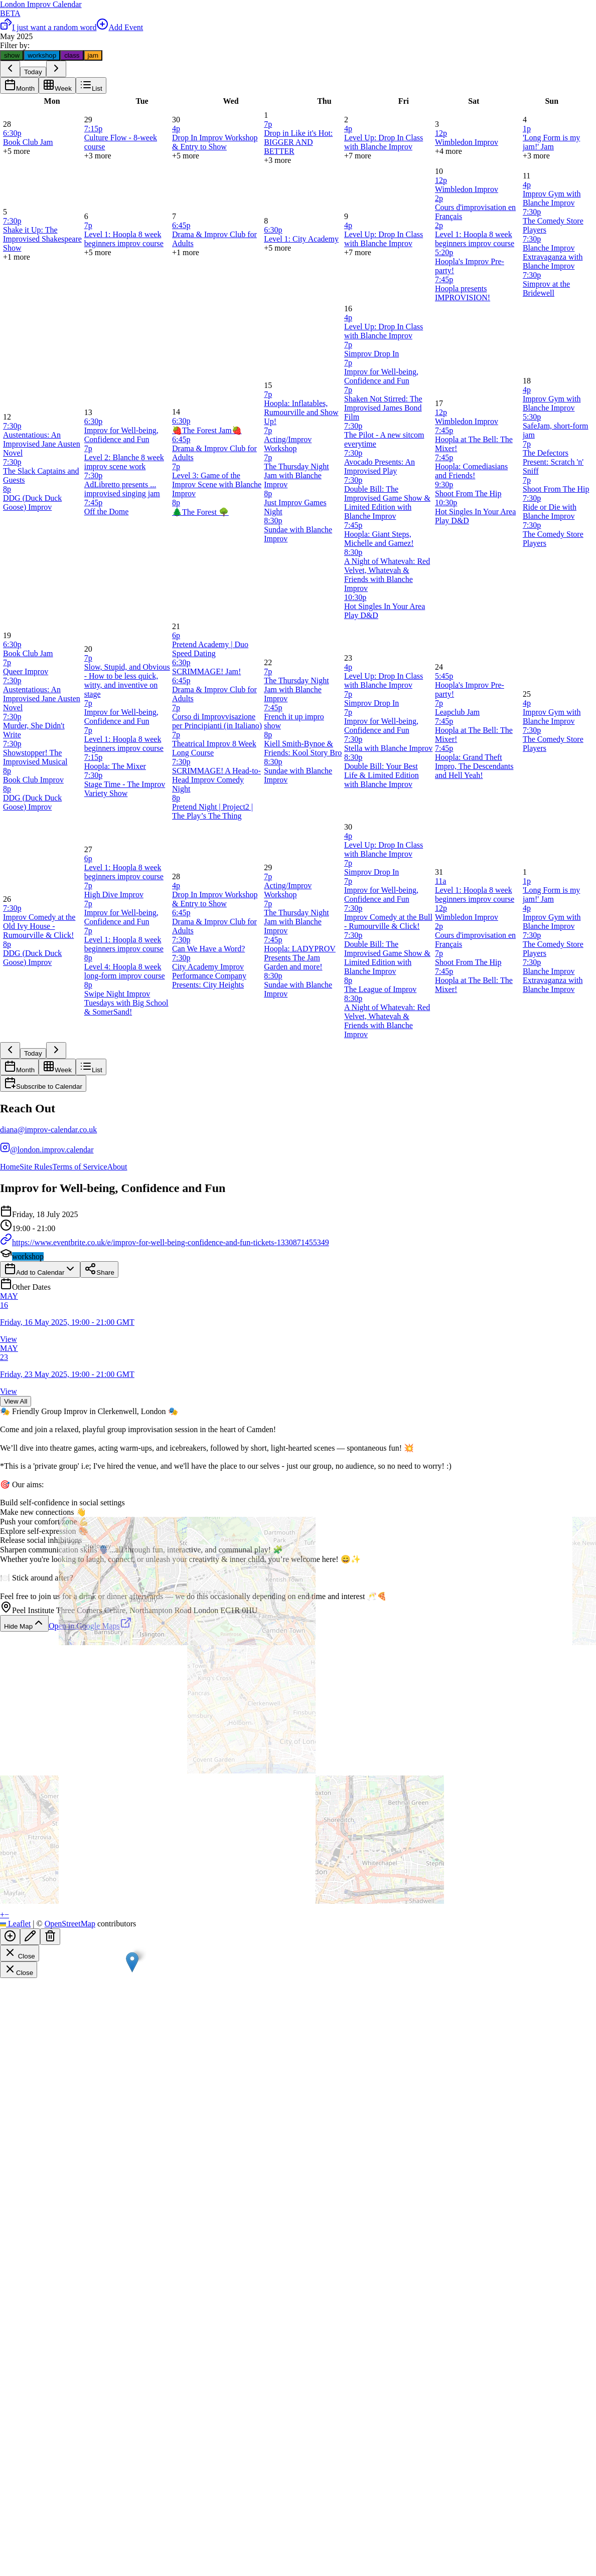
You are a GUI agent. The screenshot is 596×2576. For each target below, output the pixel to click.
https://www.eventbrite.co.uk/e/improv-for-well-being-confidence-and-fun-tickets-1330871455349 (164, 1242)
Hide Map (24, 1623)
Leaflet (15, 1923)
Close (19, 1953)
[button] (132, 1962)
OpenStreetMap (70, 1923)
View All (15, 1401)
